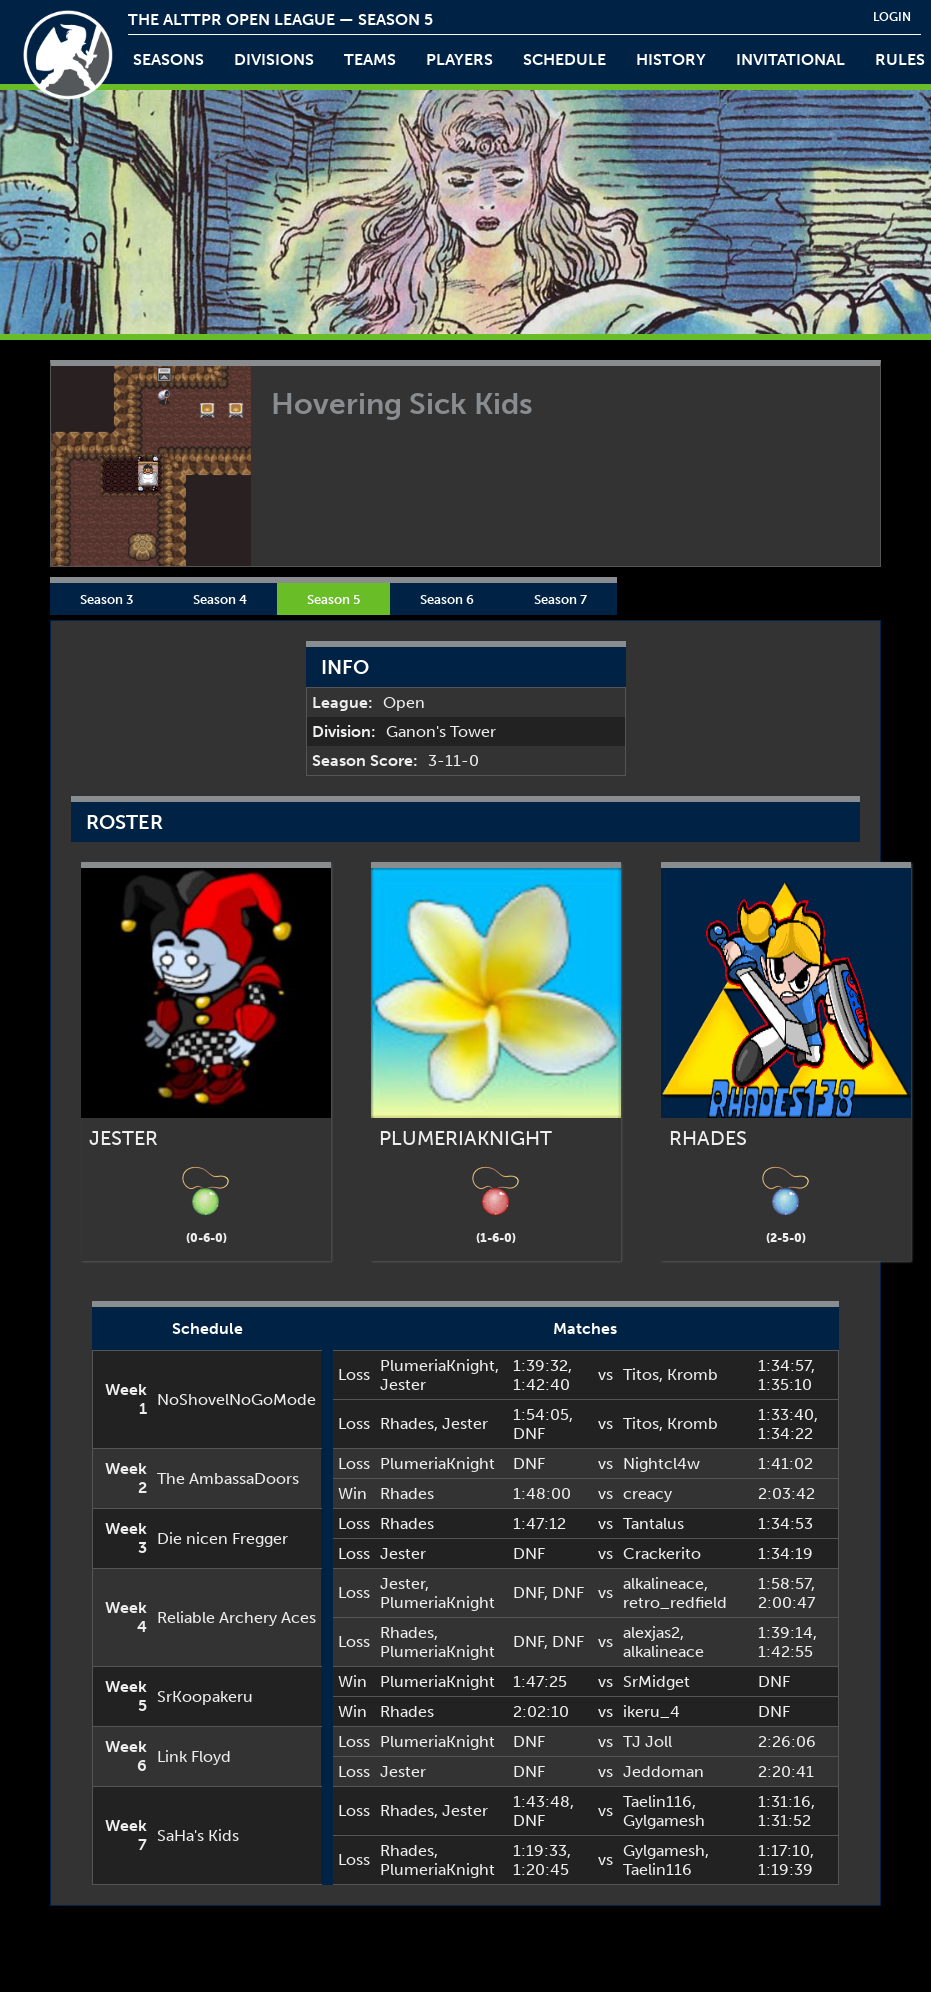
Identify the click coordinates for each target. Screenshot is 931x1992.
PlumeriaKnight (437, 1365)
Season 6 (447, 599)
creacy (647, 1493)
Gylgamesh (664, 1820)
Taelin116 (657, 1801)
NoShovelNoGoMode (236, 1399)
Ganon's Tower (441, 731)
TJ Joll (647, 1741)
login (892, 17)
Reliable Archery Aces (236, 1617)
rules (900, 59)
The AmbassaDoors (228, 1478)
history (671, 59)
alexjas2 (651, 1632)
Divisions (274, 59)
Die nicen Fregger (222, 1538)
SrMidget (656, 1681)
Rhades (407, 1423)
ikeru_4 (651, 1711)
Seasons (168, 59)
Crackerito (662, 1553)
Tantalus (653, 1523)
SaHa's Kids (198, 1835)
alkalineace (663, 1583)
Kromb (692, 1374)
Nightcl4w (661, 1463)
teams (370, 59)
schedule (564, 59)
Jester (403, 1384)
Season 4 (220, 599)
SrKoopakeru (205, 1696)
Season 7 (560, 599)
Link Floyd (194, 1756)
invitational (790, 59)
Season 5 (333, 599)
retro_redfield (675, 1602)
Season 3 (106, 599)
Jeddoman (663, 1771)
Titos (641, 1374)
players (459, 59)
